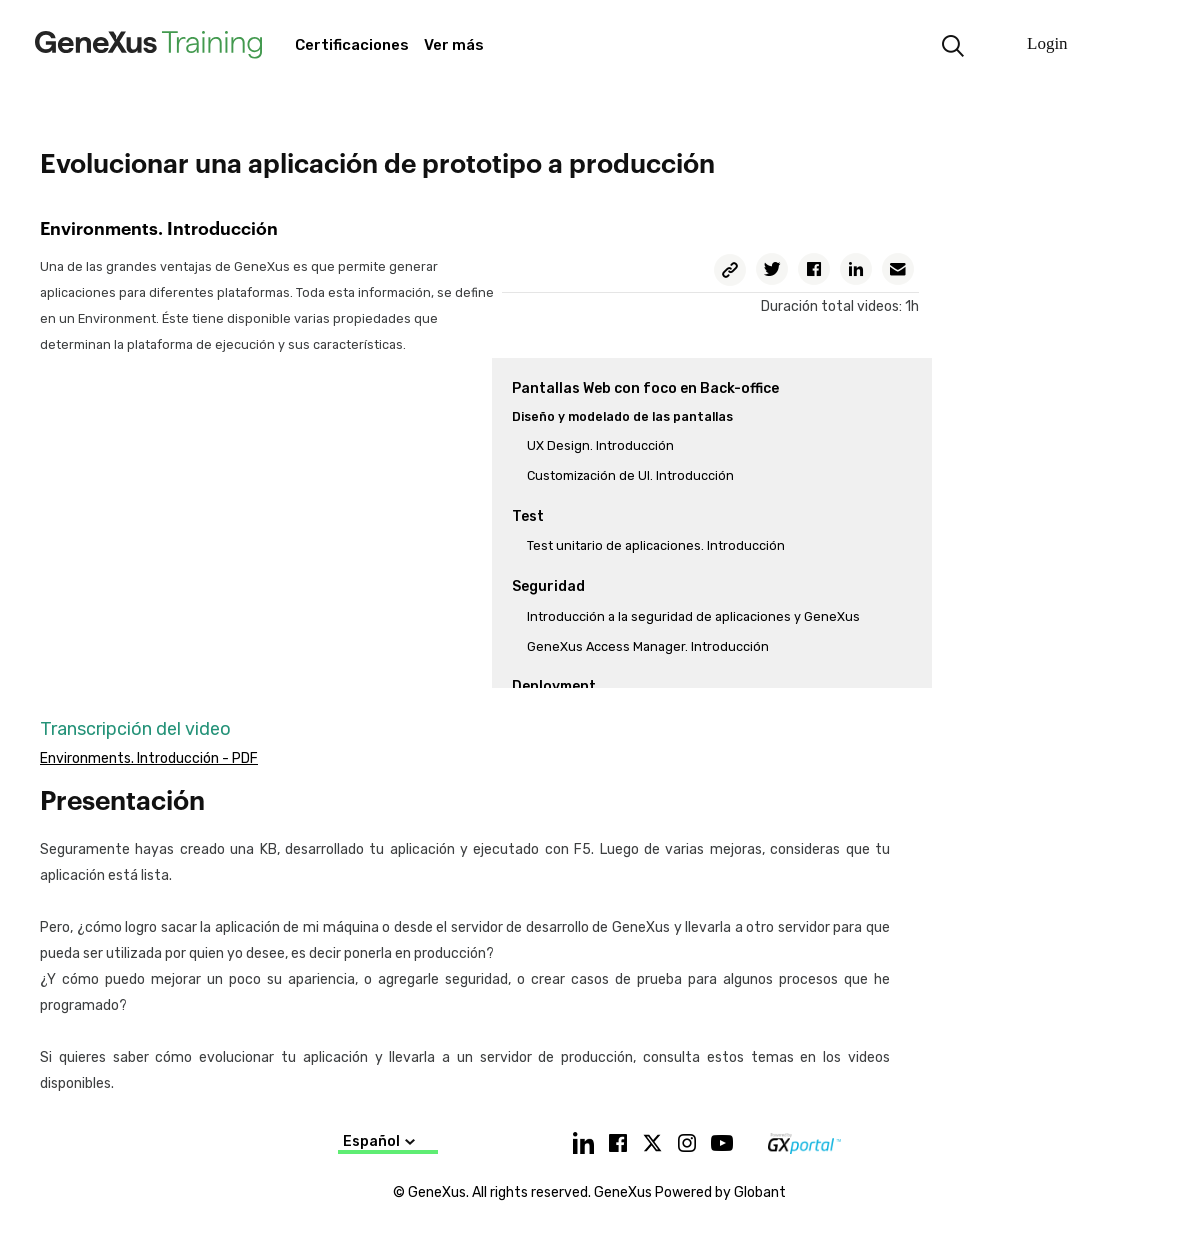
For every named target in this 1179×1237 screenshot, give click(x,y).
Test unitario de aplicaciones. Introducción (656, 545)
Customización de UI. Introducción (630, 475)
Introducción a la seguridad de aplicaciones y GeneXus (693, 616)
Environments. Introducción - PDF (149, 758)
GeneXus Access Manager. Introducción (648, 646)
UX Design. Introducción (600, 445)
